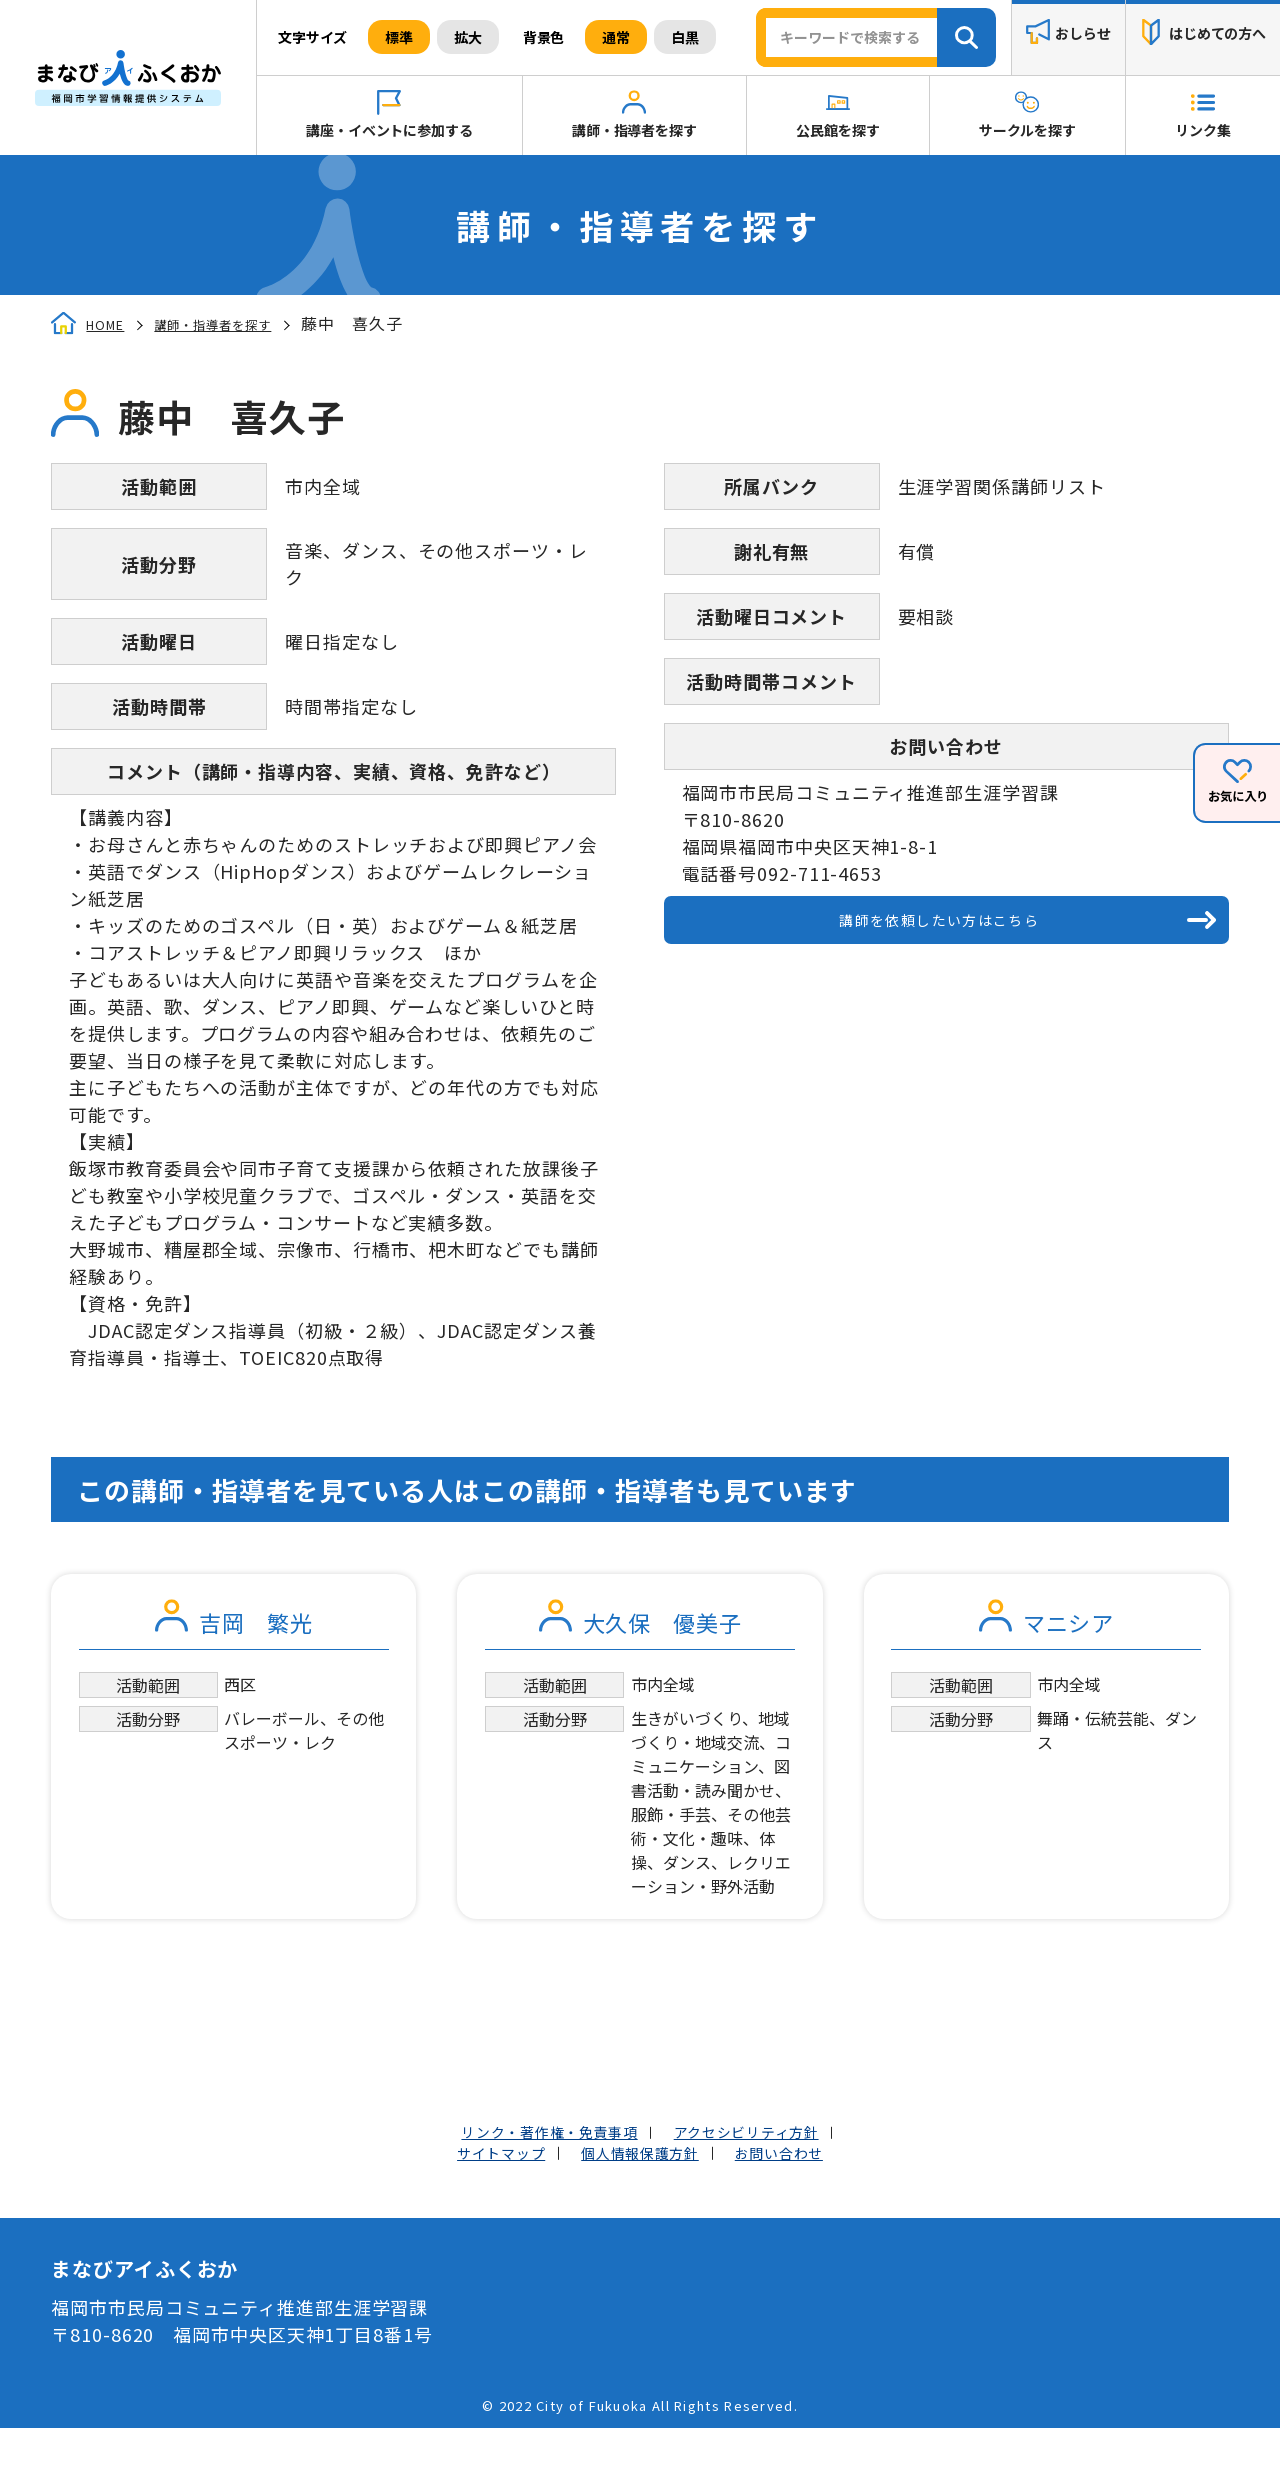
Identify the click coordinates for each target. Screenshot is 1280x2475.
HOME (111, 324)
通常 (616, 37)
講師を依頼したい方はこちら (936, 928)
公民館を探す (837, 130)
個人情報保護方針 (639, 2196)
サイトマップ (471, 2196)
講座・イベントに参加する (389, 130)
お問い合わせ (808, 2196)
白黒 (685, 37)
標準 (399, 37)
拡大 (468, 37)
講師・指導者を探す (634, 130)
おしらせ (1082, 34)
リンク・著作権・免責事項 (528, 2169)
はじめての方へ (1217, 34)
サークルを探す (1027, 130)
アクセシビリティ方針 (771, 2169)
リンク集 (1202, 130)
